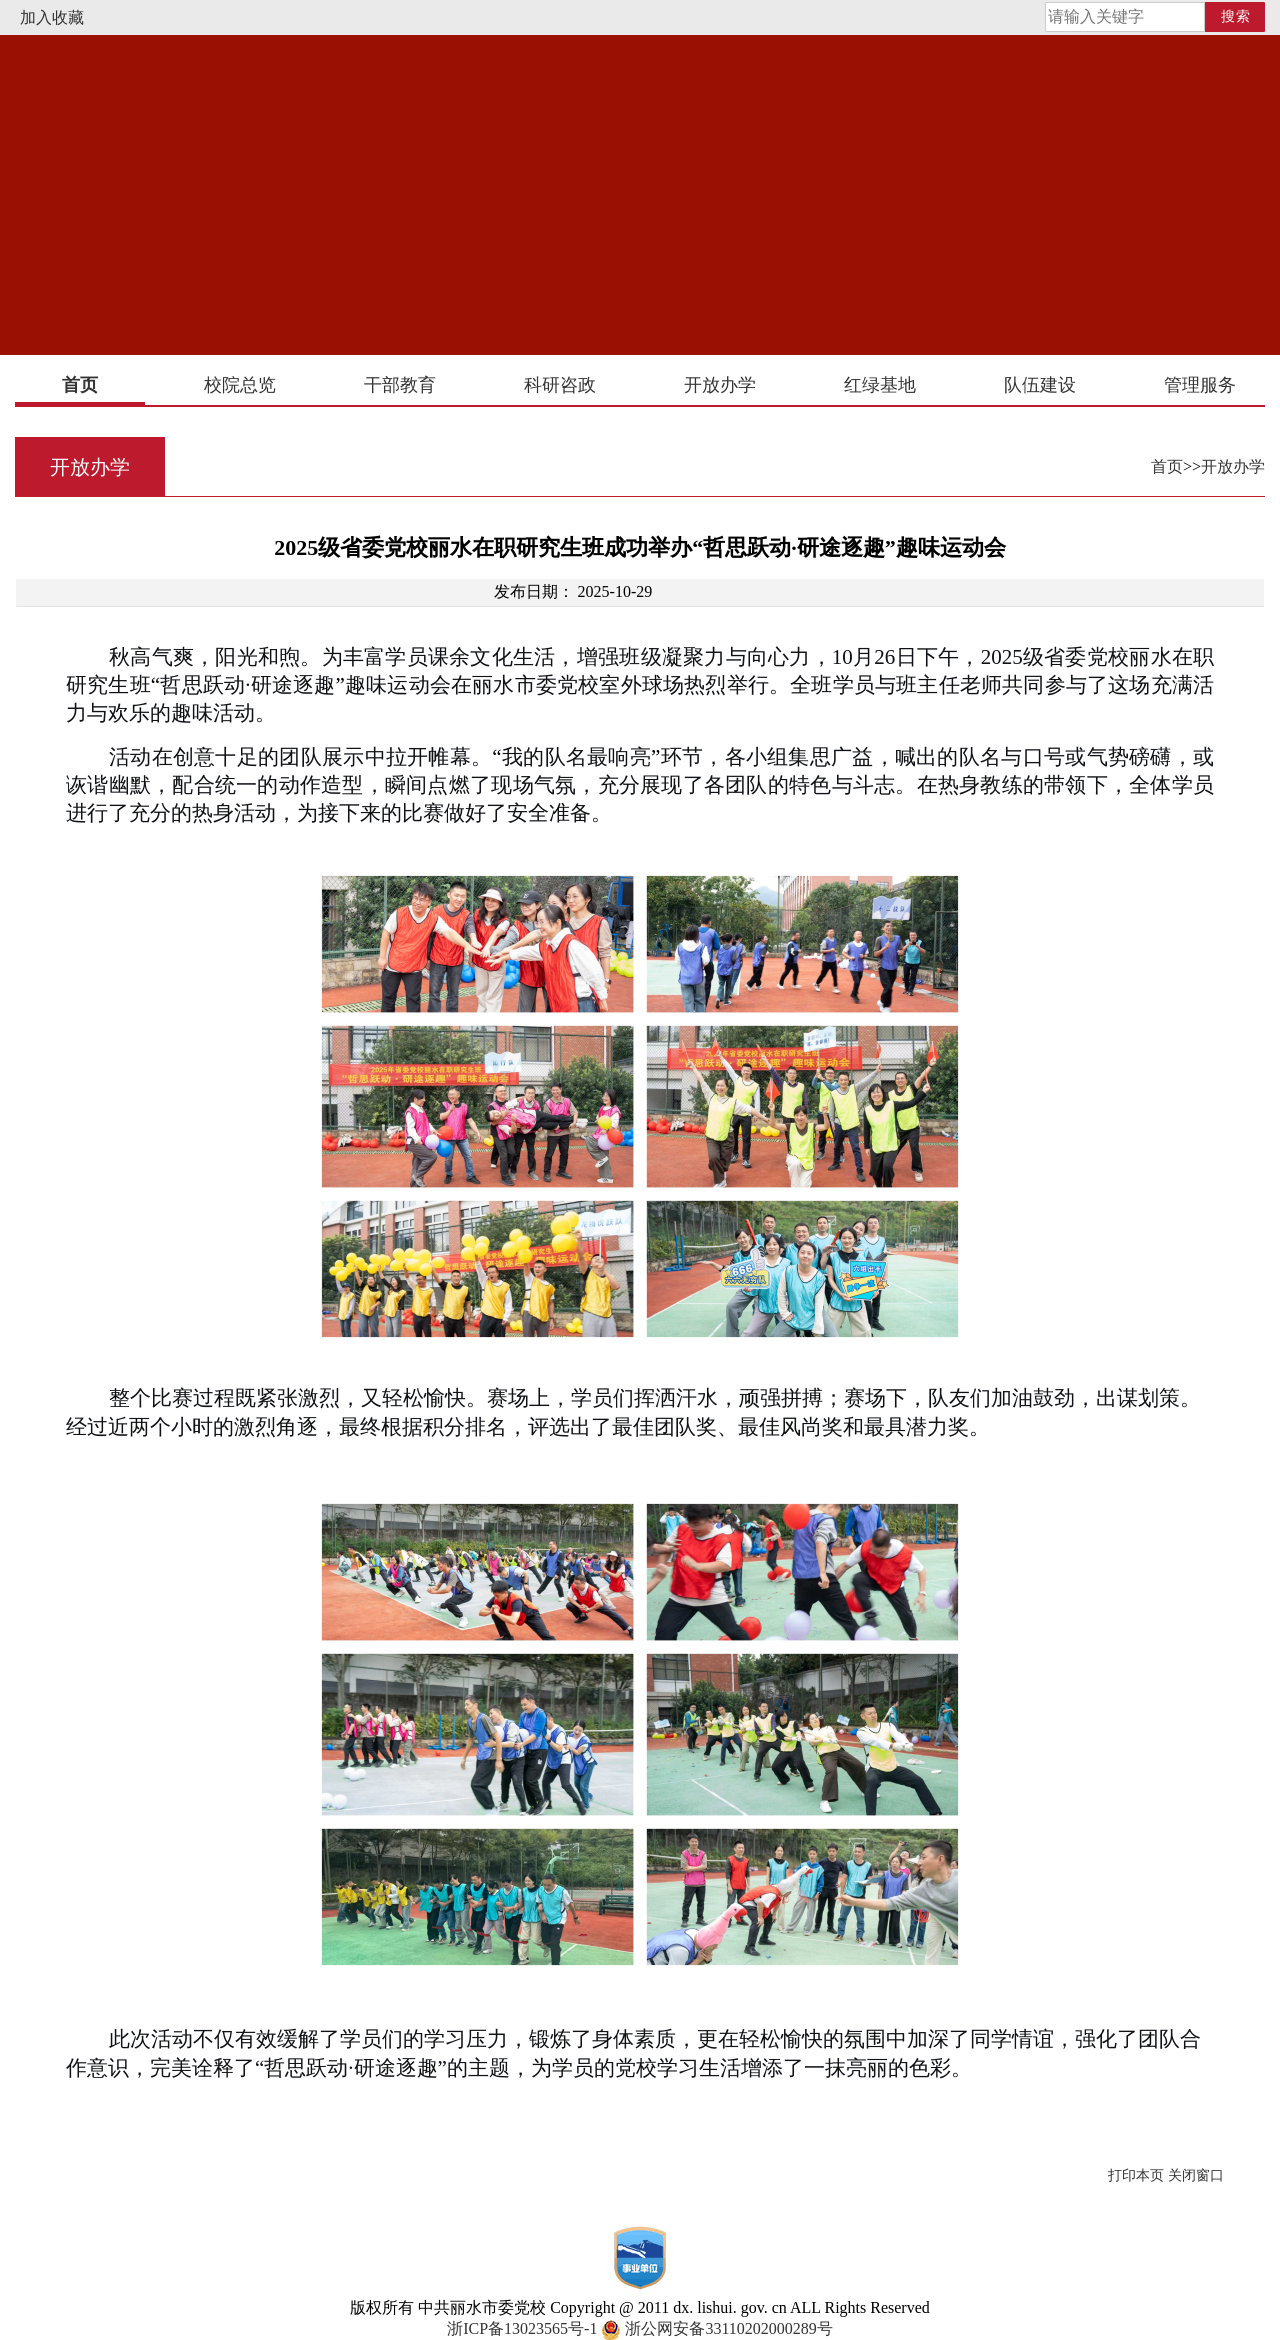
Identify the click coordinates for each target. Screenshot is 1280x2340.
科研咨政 (560, 385)
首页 (80, 385)
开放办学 (720, 385)
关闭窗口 (1196, 2175)
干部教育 (400, 385)
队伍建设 (1040, 385)
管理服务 (1200, 385)
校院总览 (240, 385)
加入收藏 (52, 17)
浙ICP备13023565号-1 (522, 2328)
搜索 (1236, 16)
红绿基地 (880, 385)
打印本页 (1136, 2175)
